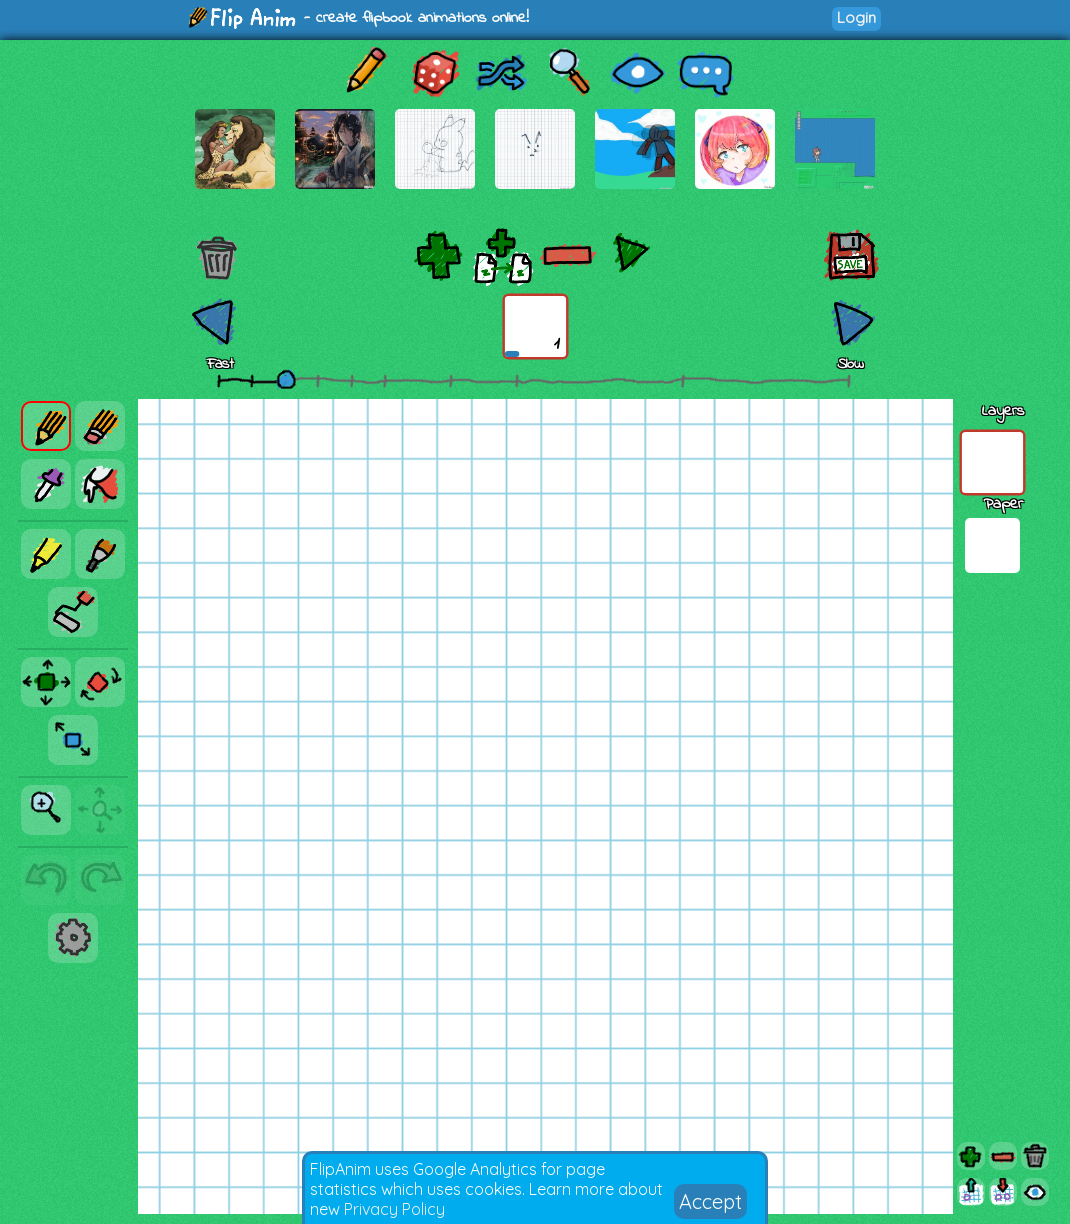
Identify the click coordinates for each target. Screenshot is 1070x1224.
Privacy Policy (394, 1209)
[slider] (286, 379)
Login (856, 17)
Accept (710, 1201)
